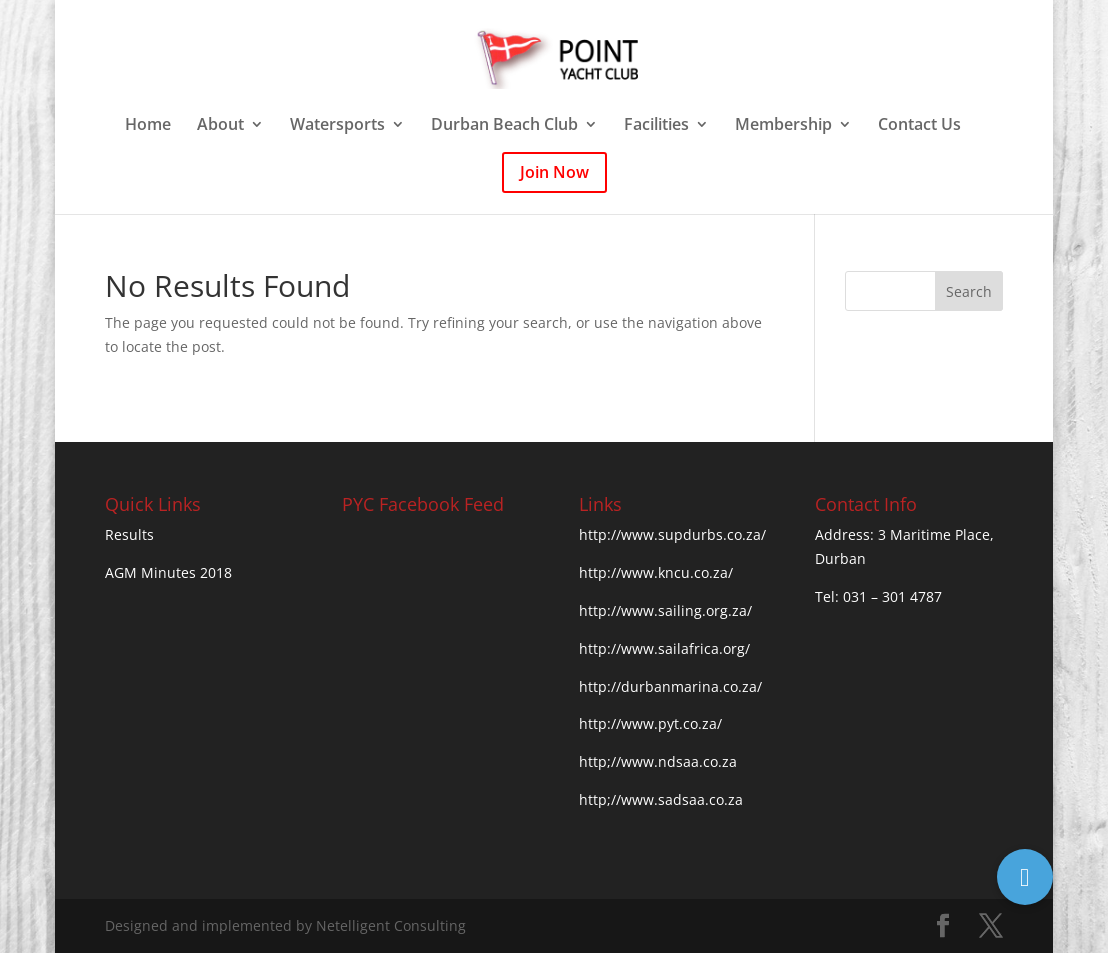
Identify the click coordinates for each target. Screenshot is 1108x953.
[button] (1025, 877)
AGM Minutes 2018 (168, 572)
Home (148, 126)
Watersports (337, 126)
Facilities (656, 126)
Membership (783, 126)
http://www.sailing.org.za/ (665, 610)
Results (129, 534)
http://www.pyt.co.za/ (650, 723)
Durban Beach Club (504, 126)
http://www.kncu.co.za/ (656, 572)
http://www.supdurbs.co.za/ (672, 534)
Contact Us (919, 126)
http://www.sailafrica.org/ (664, 648)
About (220, 126)
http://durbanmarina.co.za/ (670, 686)
